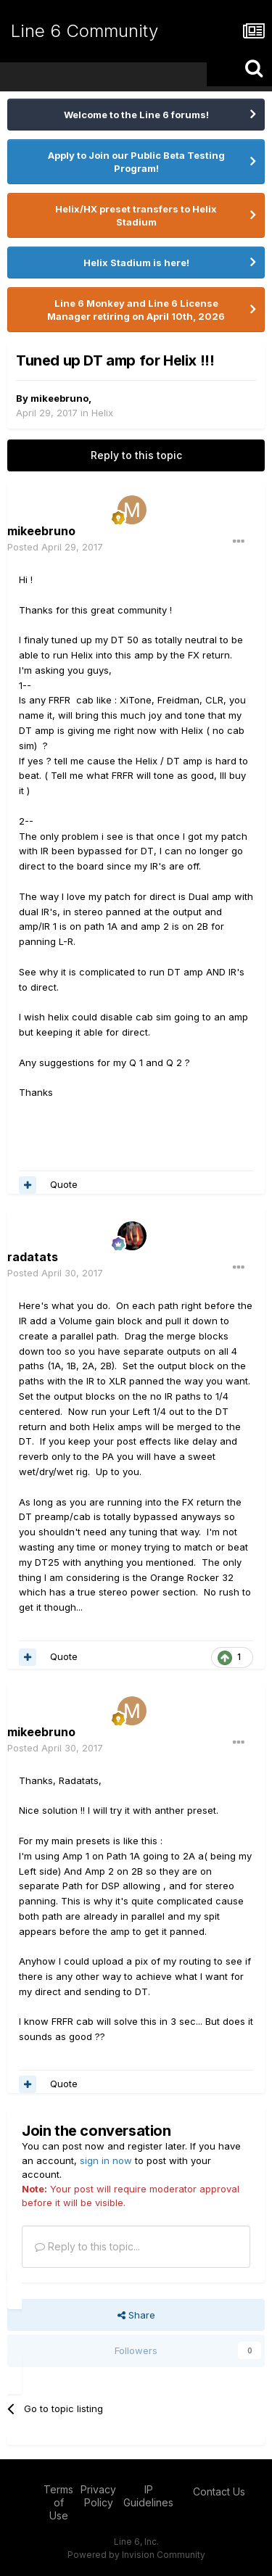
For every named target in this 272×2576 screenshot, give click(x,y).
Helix (102, 412)
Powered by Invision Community (136, 2554)
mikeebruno (59, 398)
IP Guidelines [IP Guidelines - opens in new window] (148, 2496)
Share (136, 2315)
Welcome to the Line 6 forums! (136, 114)
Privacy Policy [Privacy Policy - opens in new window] (98, 2496)
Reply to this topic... (87, 2246)
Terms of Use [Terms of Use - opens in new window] (58, 2502)
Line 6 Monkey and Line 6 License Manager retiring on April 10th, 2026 (136, 309)
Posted (55, 547)
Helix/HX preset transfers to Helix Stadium (136, 215)
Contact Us (219, 2491)
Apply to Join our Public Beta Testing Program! (136, 161)
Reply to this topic (136, 455)
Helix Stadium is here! (136, 262)
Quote (64, 1184)
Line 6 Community (84, 30)
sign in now (106, 2160)
